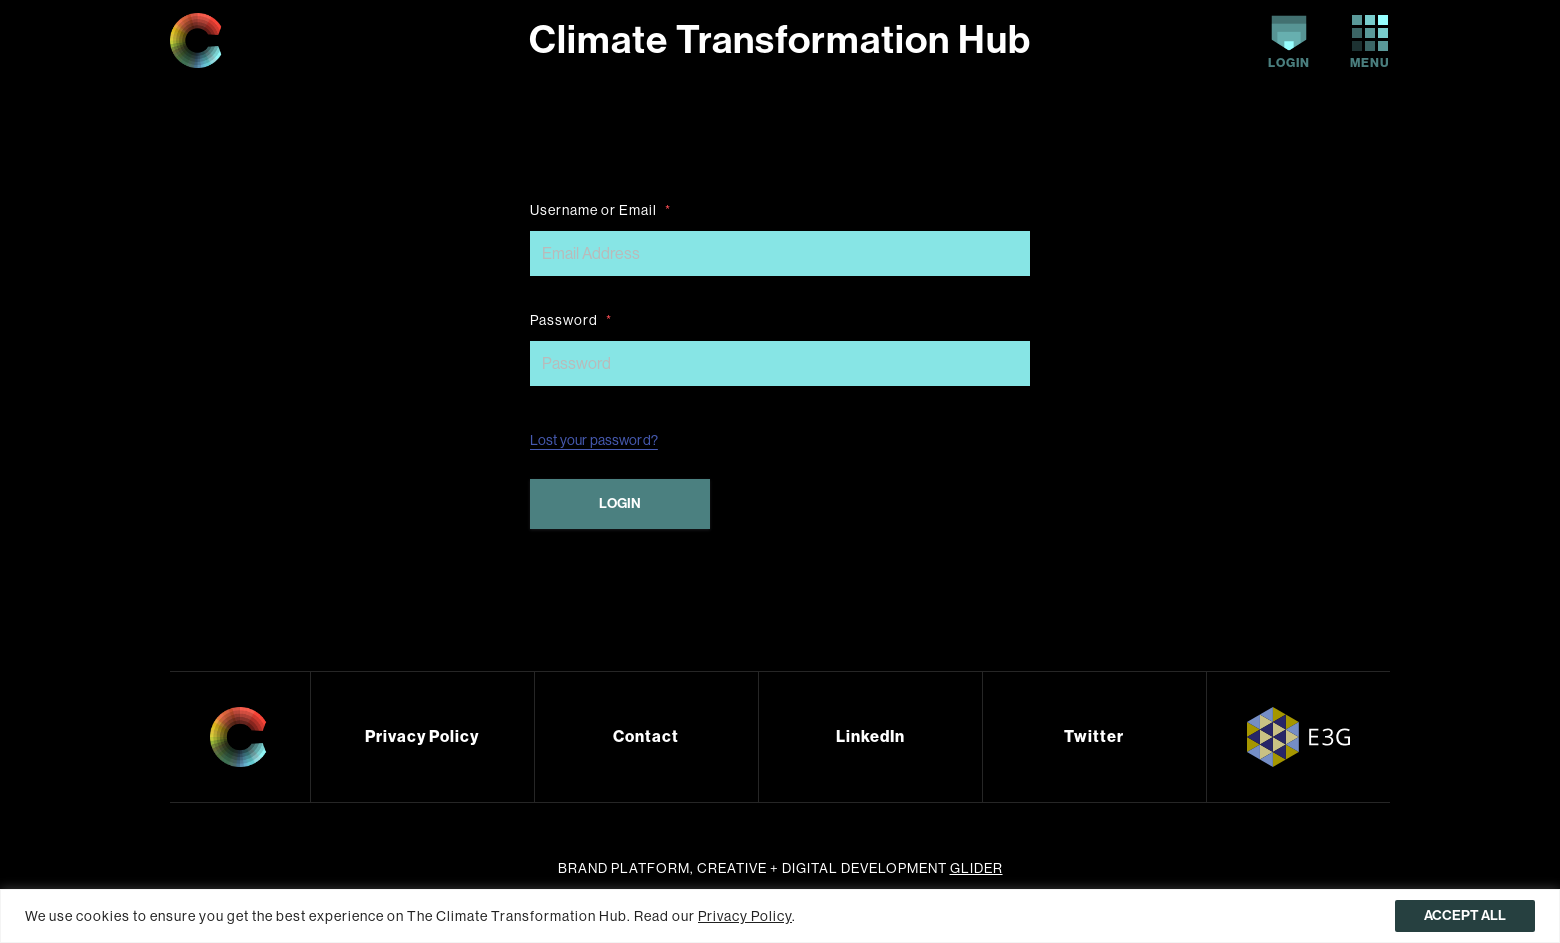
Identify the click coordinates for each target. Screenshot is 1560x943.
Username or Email (600, 210)
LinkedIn (870, 736)
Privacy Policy (422, 736)
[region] (780, 916)
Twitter (1094, 736)
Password (571, 320)
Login (1289, 42)
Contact (646, 736)
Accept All (1465, 915)
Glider (976, 868)
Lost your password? (594, 440)
